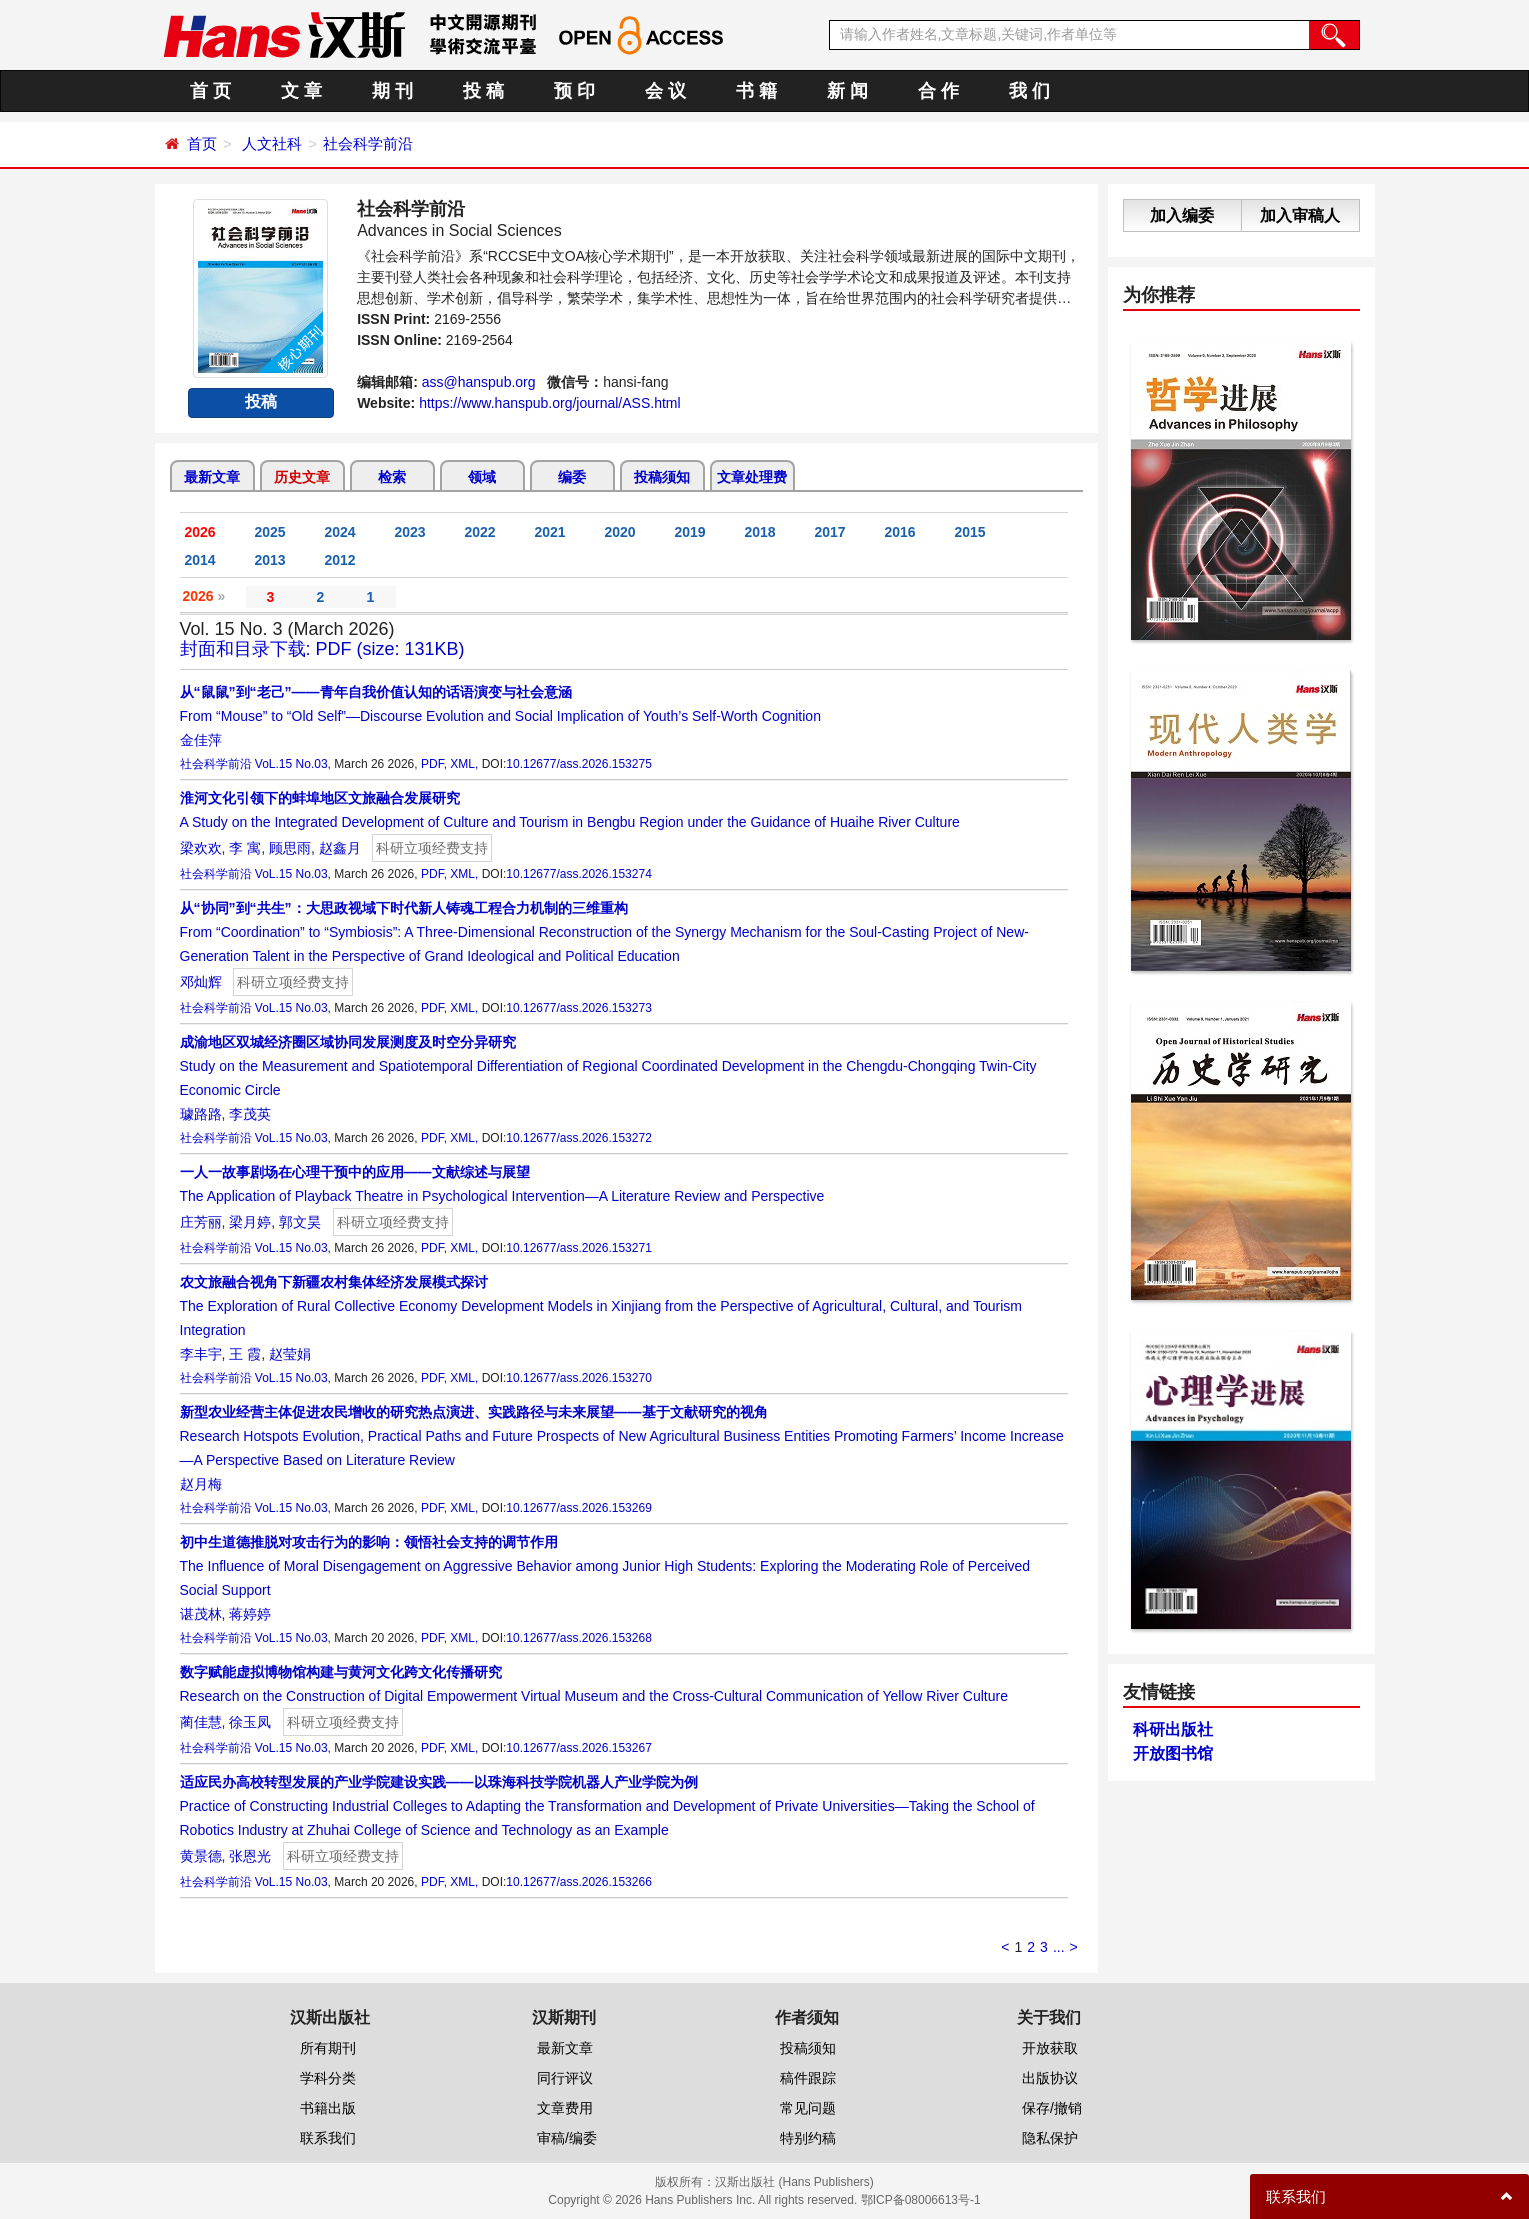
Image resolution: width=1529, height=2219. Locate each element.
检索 (392, 477)
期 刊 (392, 91)
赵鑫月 (340, 848)
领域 (482, 477)
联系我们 (328, 2138)
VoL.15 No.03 (291, 764)
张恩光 (250, 1856)
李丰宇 (201, 1354)
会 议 (665, 91)
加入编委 (1182, 215)
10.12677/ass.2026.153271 (578, 1248)
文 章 (301, 91)
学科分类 (328, 2078)
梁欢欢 (201, 848)
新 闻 (847, 91)
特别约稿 (808, 2138)
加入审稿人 (1300, 215)
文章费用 (565, 2108)
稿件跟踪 (808, 2078)
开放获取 (1050, 2048)
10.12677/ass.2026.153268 (578, 1638)
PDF (432, 764)
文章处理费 (752, 477)
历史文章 (302, 477)
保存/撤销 (1052, 2108)
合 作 (938, 91)
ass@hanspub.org (479, 382)
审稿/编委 (567, 2138)
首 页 (210, 91)
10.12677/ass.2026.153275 (578, 764)
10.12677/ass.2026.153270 (578, 1378)
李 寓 (245, 848)
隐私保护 (1050, 2138)
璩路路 (201, 1114)
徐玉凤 (250, 1722)
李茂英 (250, 1114)
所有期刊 (328, 2048)
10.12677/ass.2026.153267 (578, 1748)
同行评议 (565, 2078)
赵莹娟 (290, 1354)
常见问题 (808, 2108)
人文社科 (272, 143)
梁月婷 (250, 1222)
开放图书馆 (1173, 1753)
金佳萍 (201, 740)
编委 (572, 477)
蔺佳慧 (201, 1722)
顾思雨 (290, 848)
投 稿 (483, 91)
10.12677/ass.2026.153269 (578, 1508)
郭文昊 (300, 1222)
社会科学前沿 (368, 143)
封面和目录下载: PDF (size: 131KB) (322, 649)
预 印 (574, 91)
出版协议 (1050, 2078)
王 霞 (245, 1354)
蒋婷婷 (250, 1614)
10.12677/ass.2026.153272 (578, 1138)
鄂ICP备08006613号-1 (921, 2200)
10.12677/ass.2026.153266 (578, 1882)
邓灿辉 (201, 982)
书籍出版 (328, 2108)
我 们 (1029, 91)
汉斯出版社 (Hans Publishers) (794, 2182)
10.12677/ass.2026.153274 (578, 874)
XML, (464, 764)
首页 (202, 143)
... (1059, 1947)
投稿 (261, 401)
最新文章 (212, 477)
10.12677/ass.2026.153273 (578, 1008)
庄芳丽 (201, 1222)
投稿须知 (662, 477)
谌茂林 (201, 1614)
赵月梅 (201, 1484)
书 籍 (756, 91)
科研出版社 (1173, 1729)
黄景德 (201, 1856)
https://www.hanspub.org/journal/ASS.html (549, 403)
